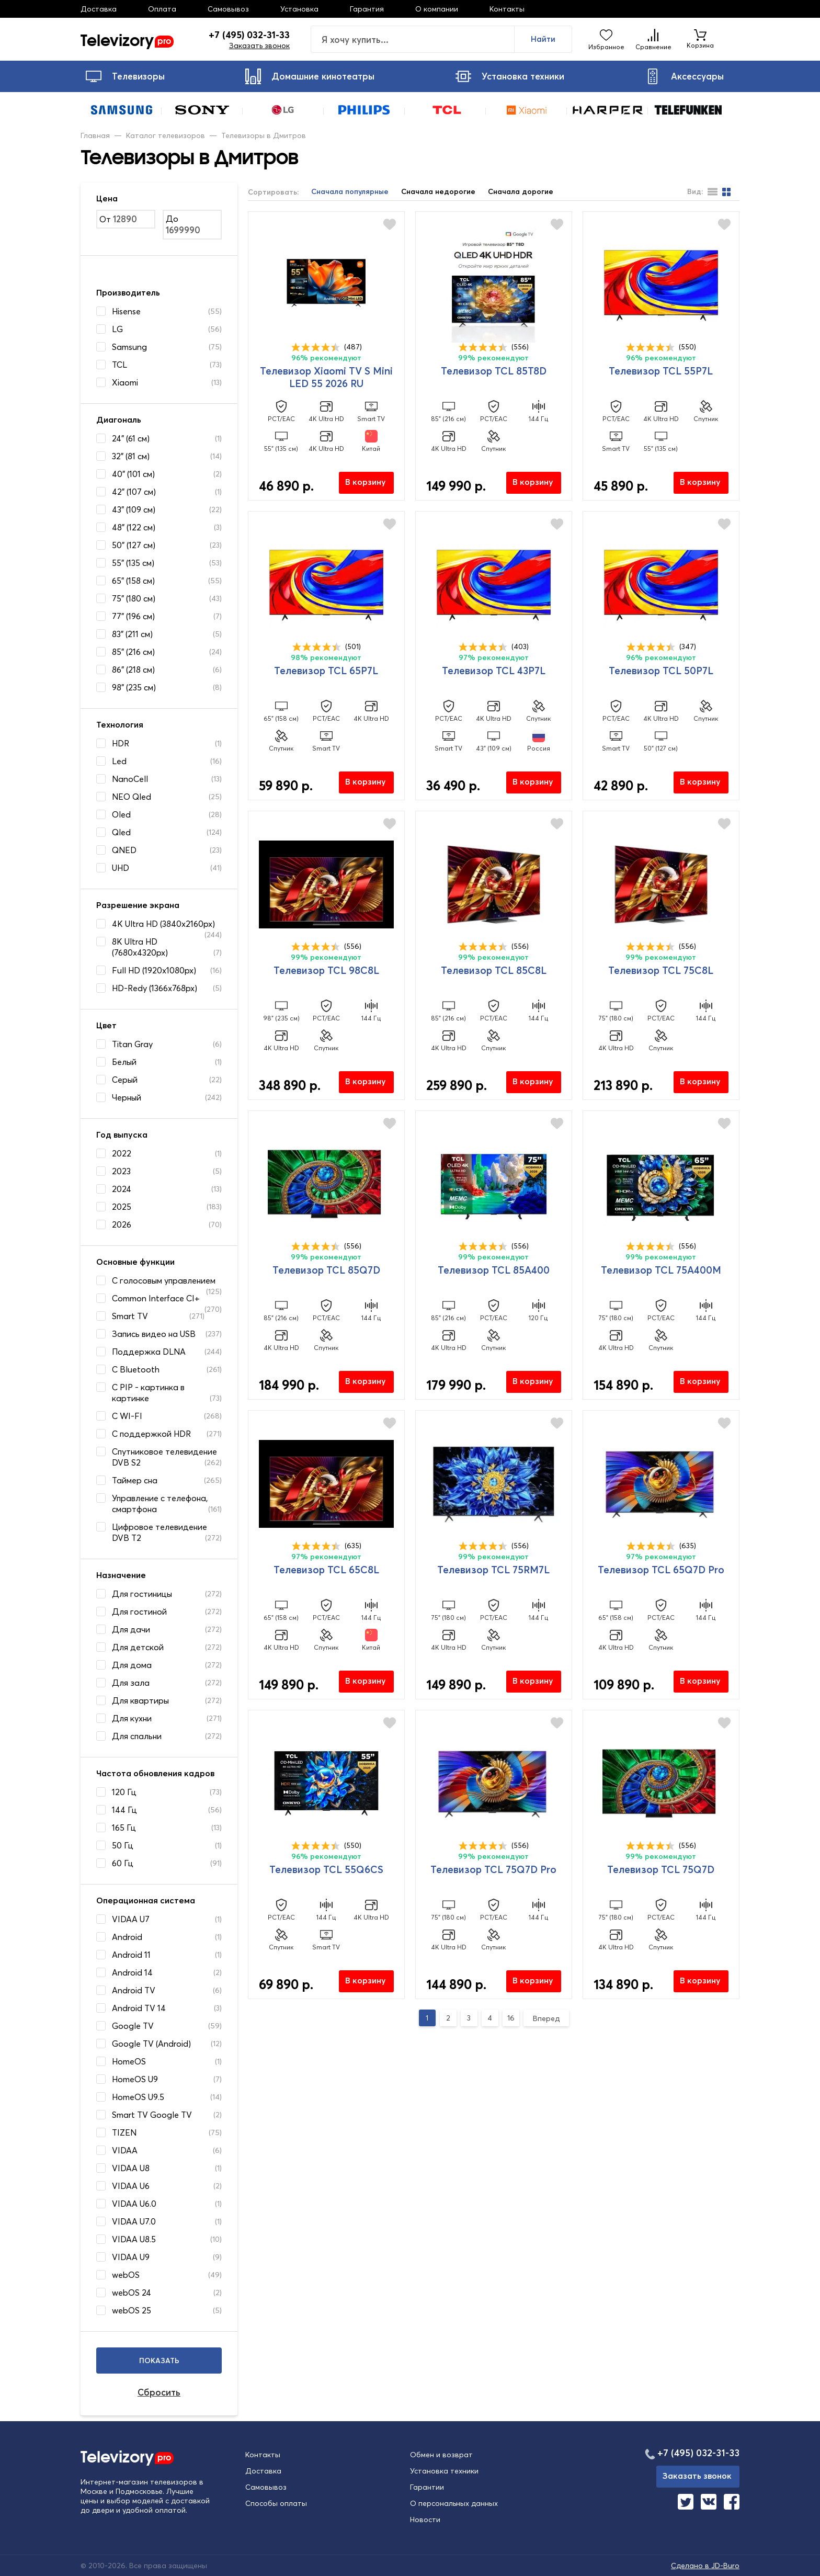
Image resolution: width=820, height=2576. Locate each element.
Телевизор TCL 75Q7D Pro (493, 1869)
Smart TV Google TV (152, 2114)
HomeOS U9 (135, 2079)
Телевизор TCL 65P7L (326, 670)
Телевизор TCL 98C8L (326, 970)
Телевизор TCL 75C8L (660, 970)
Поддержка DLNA (149, 1351)
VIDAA (125, 2150)
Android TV (133, 1990)
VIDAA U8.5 (134, 2239)
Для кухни (132, 1718)
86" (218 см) (133, 669)
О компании (436, 9)
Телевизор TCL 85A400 (494, 1270)
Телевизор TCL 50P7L (661, 670)
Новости (425, 2519)
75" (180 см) (133, 598)
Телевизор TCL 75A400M (661, 1270)
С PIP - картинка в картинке (148, 1392)
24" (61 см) (131, 438)
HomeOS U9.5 (138, 2097)
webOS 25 (131, 2310)
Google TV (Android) (151, 2043)
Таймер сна (134, 1480)
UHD (120, 868)
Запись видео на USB (154, 1334)
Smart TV (130, 1316)
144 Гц (124, 1810)
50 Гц (122, 1845)
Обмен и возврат (441, 2454)
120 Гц (124, 1792)
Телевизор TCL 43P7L (493, 670)
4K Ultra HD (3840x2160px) (163, 923)
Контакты (507, 9)
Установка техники (509, 76)
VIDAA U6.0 (134, 2203)
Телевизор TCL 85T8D (493, 371)
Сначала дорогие (520, 191)
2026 (121, 1224)
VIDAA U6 (131, 2186)
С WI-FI (127, 1416)
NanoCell (130, 779)
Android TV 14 (139, 2008)
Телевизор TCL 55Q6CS (326, 1869)
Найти (543, 39)
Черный (126, 1097)
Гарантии (427, 2487)
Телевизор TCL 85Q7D (326, 1270)
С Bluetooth (136, 1369)
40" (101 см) (133, 474)
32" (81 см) (131, 456)
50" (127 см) (133, 545)
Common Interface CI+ (156, 1298)
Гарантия (367, 9)
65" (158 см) (133, 580)
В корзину (365, 481)
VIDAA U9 (131, 2257)
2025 (121, 1206)
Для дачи (131, 1629)
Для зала (131, 1682)
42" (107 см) (134, 491)
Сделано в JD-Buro (705, 2565)
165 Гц (124, 1827)
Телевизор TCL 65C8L (326, 1569)
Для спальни (137, 1736)
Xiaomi (125, 382)
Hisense (126, 311)
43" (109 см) (133, 509)
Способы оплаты (276, 2503)
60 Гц (122, 1863)
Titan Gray (132, 1044)
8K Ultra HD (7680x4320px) (140, 947)
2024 (121, 1189)
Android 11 (131, 1954)
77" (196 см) (133, 616)
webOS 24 (131, 2292)
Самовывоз (228, 9)
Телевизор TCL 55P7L (661, 371)
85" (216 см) (133, 651)
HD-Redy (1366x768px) (154, 988)
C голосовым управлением (163, 1280)
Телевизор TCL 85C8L (493, 970)
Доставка (99, 9)
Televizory (127, 39)
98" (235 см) (134, 687)
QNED (124, 850)
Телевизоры (125, 76)
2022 (121, 1153)
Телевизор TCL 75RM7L (493, 1569)
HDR (120, 743)
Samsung (129, 347)
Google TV (133, 2026)
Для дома (132, 1665)
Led (119, 761)
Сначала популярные (350, 191)
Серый (125, 1079)
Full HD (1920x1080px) (154, 970)
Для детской (138, 1647)
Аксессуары (684, 76)
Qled (121, 832)
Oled (121, 814)
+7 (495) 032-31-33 (249, 35)
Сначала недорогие (438, 191)
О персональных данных (454, 2503)
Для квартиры (140, 1700)
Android (127, 1937)
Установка (299, 9)
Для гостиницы (142, 1593)
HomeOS (129, 2061)
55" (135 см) (133, 563)
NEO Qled (131, 796)
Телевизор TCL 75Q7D (660, 1869)
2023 (121, 1171)
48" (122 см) (133, 527)
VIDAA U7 (131, 1919)
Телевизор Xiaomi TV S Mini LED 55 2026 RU (326, 377)
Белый (124, 1062)
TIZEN (124, 2132)
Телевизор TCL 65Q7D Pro (661, 1569)
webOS (126, 2274)
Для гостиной (139, 1611)
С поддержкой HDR (151, 1433)
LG (117, 329)
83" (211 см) (132, 634)
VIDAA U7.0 (134, 2221)
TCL (119, 364)
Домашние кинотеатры (309, 76)
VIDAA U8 (131, 2168)
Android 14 (132, 1972)
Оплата (162, 9)
